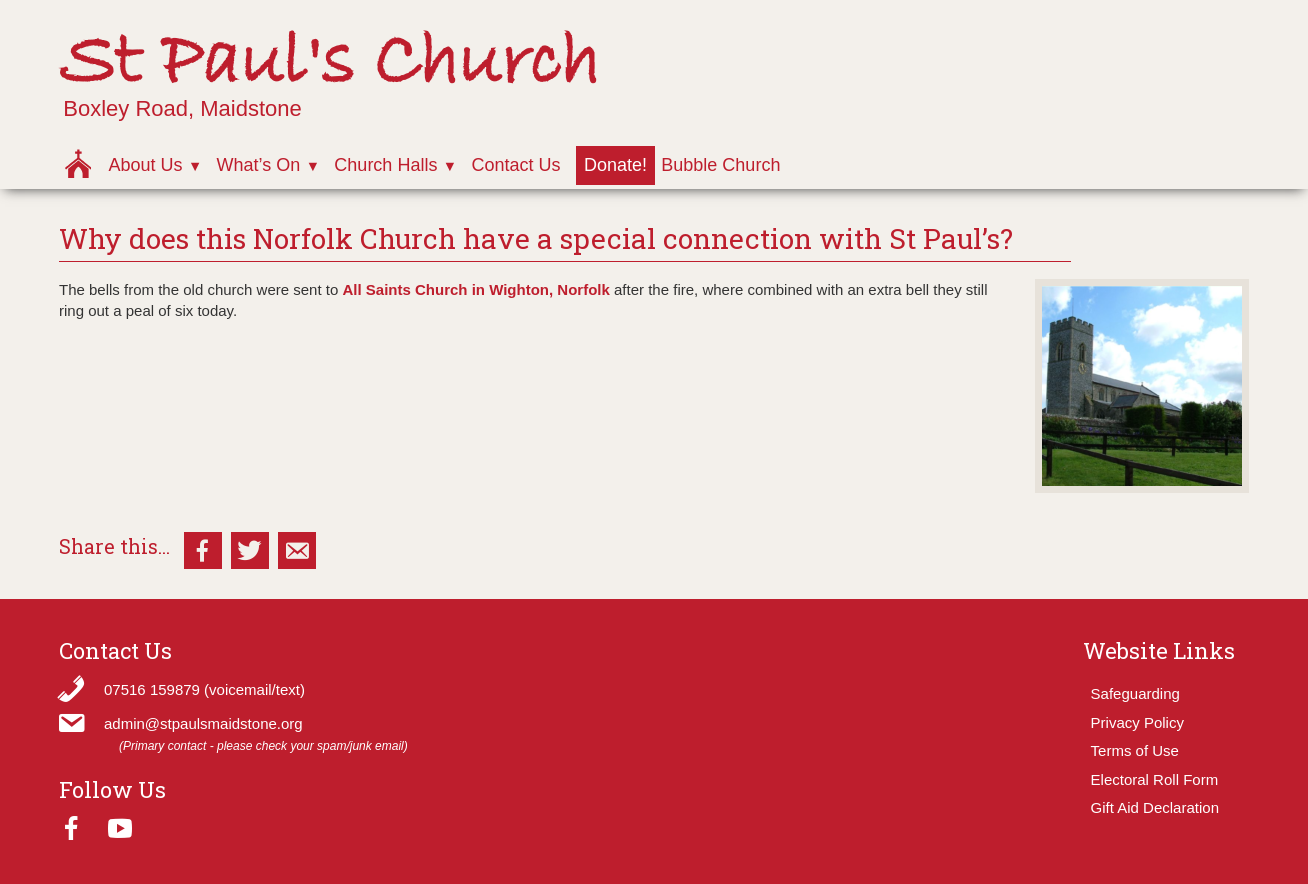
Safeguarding (1135, 693)
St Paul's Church (329, 63)
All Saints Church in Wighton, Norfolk (475, 289)
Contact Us (515, 165)
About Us (145, 165)
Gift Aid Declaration (1155, 807)
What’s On (259, 165)
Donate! (615, 165)
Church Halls (385, 165)
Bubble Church (720, 165)
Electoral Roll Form (1155, 779)
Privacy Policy (1137, 722)
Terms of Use (1135, 750)
